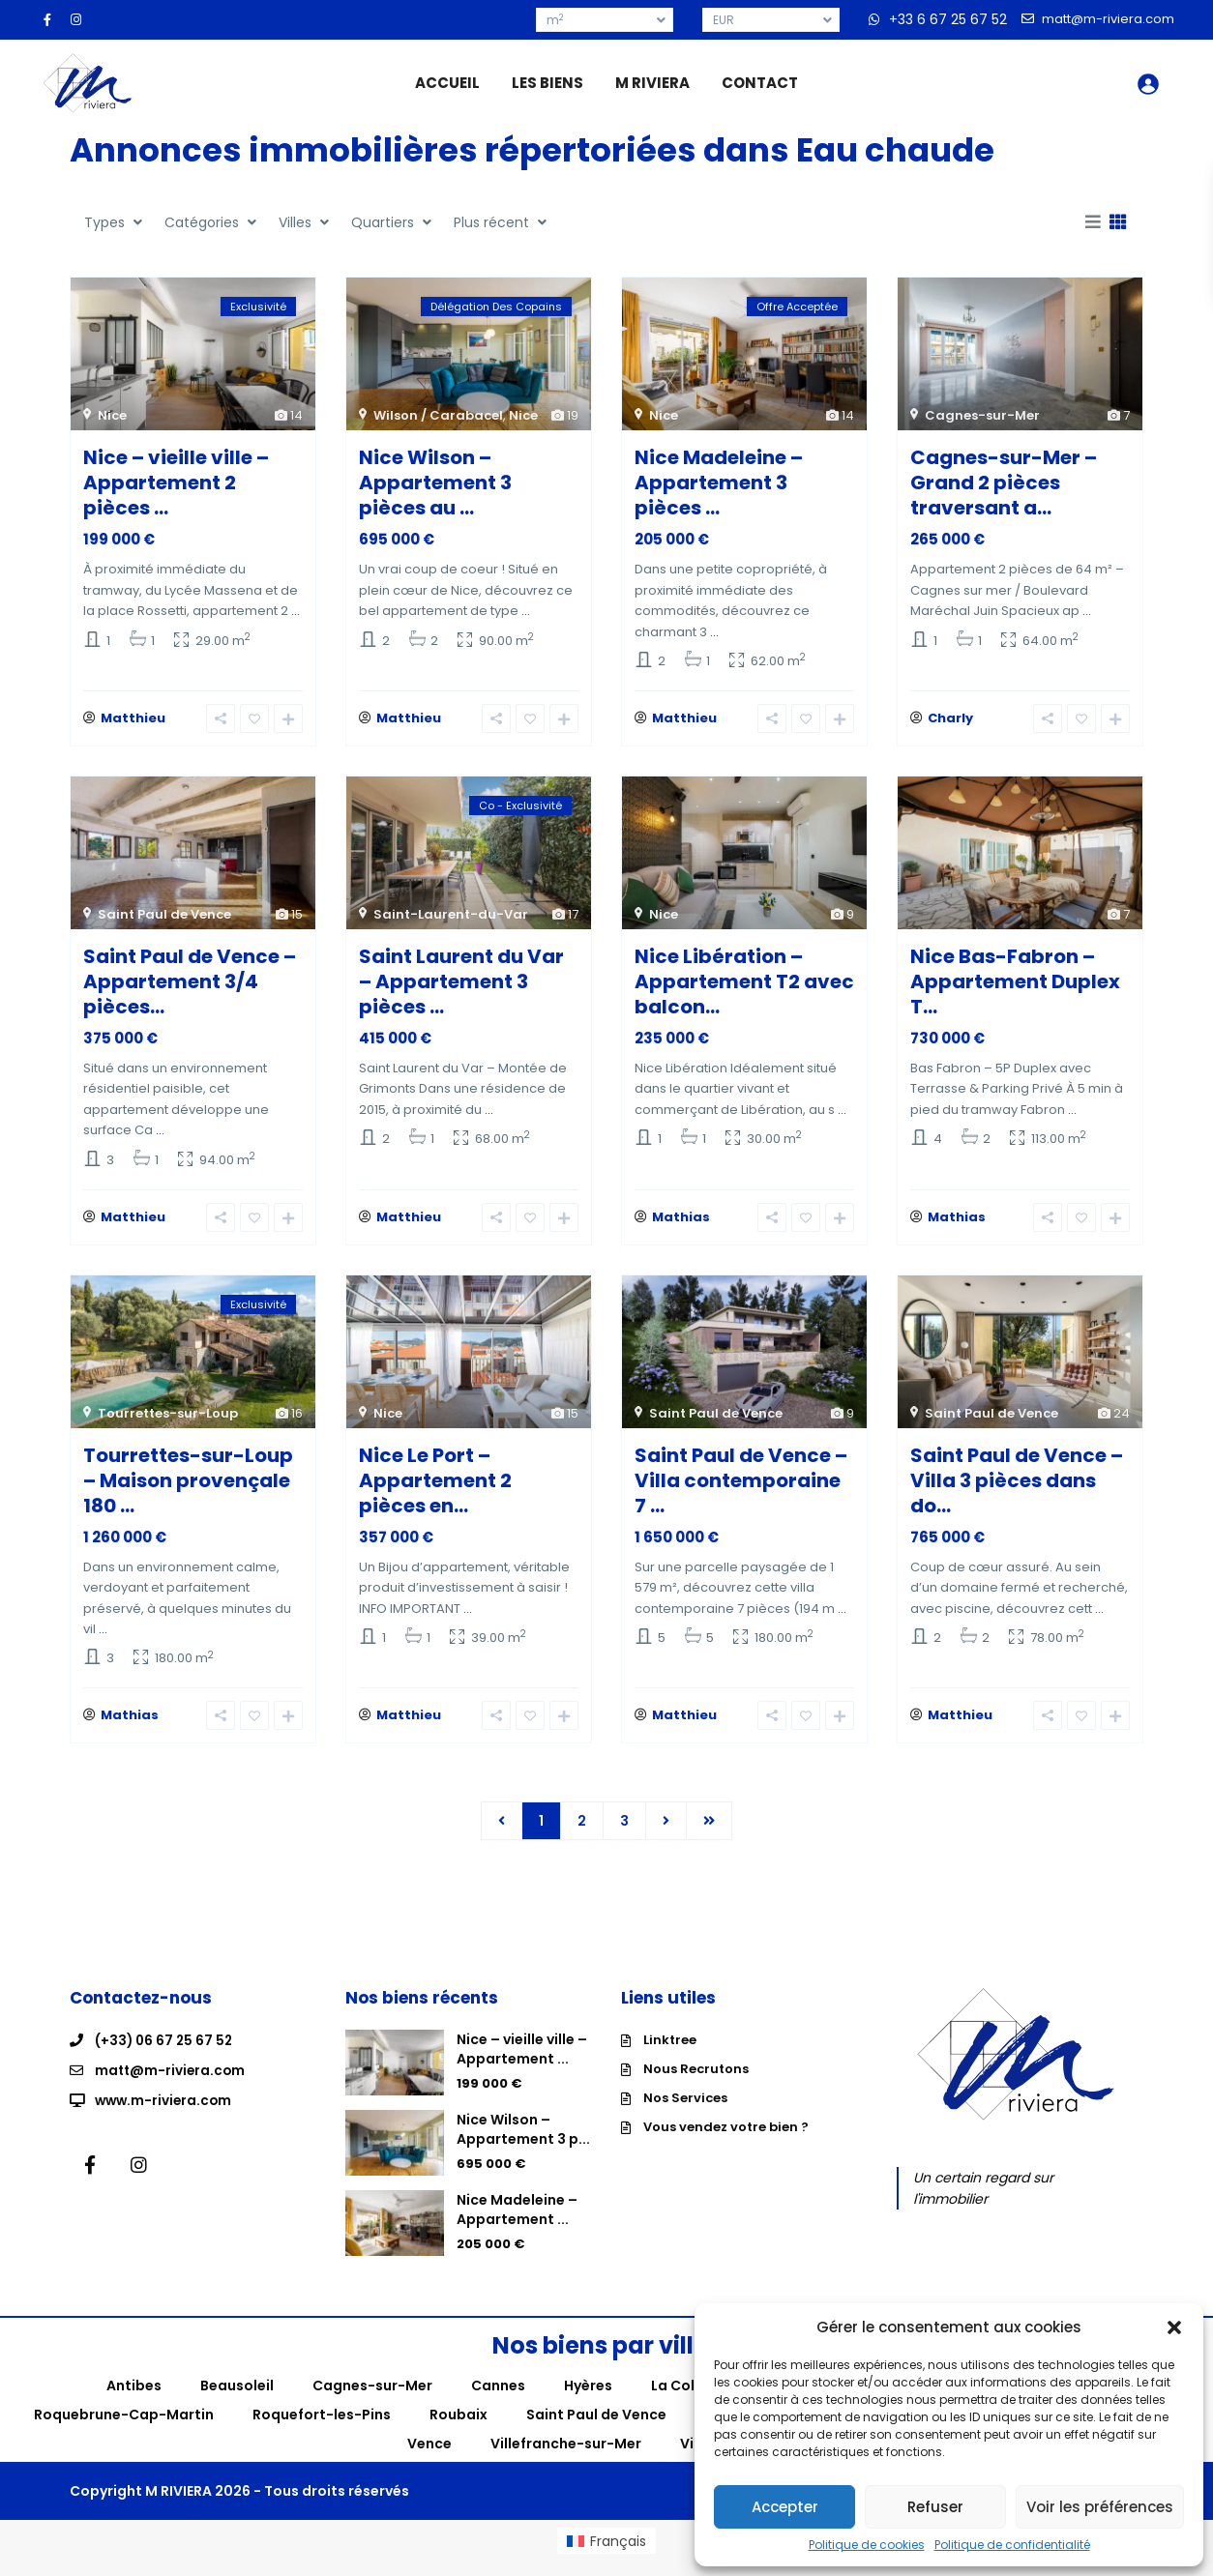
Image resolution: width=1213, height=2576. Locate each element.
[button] (1174, 2327)
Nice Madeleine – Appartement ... (517, 2225)
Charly (950, 723)
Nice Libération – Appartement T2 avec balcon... (744, 986)
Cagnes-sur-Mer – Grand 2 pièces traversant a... (1003, 482)
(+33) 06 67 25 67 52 (165, 2055)
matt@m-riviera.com (172, 2084)
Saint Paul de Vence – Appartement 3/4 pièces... (189, 986)
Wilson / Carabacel (438, 415)
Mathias (681, 1226)
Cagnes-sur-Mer (982, 415)
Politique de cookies (867, 2545)
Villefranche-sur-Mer (565, 2459)
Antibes (134, 2401)
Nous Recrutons (696, 2084)
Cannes (498, 2401)
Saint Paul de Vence (164, 919)
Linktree (669, 2055)
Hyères (588, 2401)
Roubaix (458, 2430)
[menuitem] (606, 2555)
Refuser (935, 2507)
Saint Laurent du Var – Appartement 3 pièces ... (461, 986)
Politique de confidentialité (1012, 2545)
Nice (112, 415)
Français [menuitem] (618, 2555)
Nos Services (685, 2113)
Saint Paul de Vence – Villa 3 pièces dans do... (1016, 1490)
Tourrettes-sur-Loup (168, 1423)
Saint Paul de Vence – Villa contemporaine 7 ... (741, 1490)
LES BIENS (547, 83)
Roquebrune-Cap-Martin (124, 2430)
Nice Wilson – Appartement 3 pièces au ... (435, 482)
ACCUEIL (447, 83)
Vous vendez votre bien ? (726, 2142)
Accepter (785, 2507)
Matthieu (133, 723)
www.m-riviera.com (165, 2113)
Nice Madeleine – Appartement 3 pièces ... (719, 482)
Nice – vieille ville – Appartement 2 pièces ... (176, 482)
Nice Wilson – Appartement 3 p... (523, 2144)
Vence (429, 2459)
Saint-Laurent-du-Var (450, 919)
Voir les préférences (1099, 2507)
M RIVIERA (652, 83)
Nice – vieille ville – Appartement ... (522, 2064)
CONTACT (760, 83)
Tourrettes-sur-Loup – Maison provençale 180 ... (188, 1490)
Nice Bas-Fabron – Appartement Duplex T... (1015, 986)
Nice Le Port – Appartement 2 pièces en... (435, 1490)
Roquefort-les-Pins (321, 2430)
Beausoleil (237, 2401)
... (295, 610)
